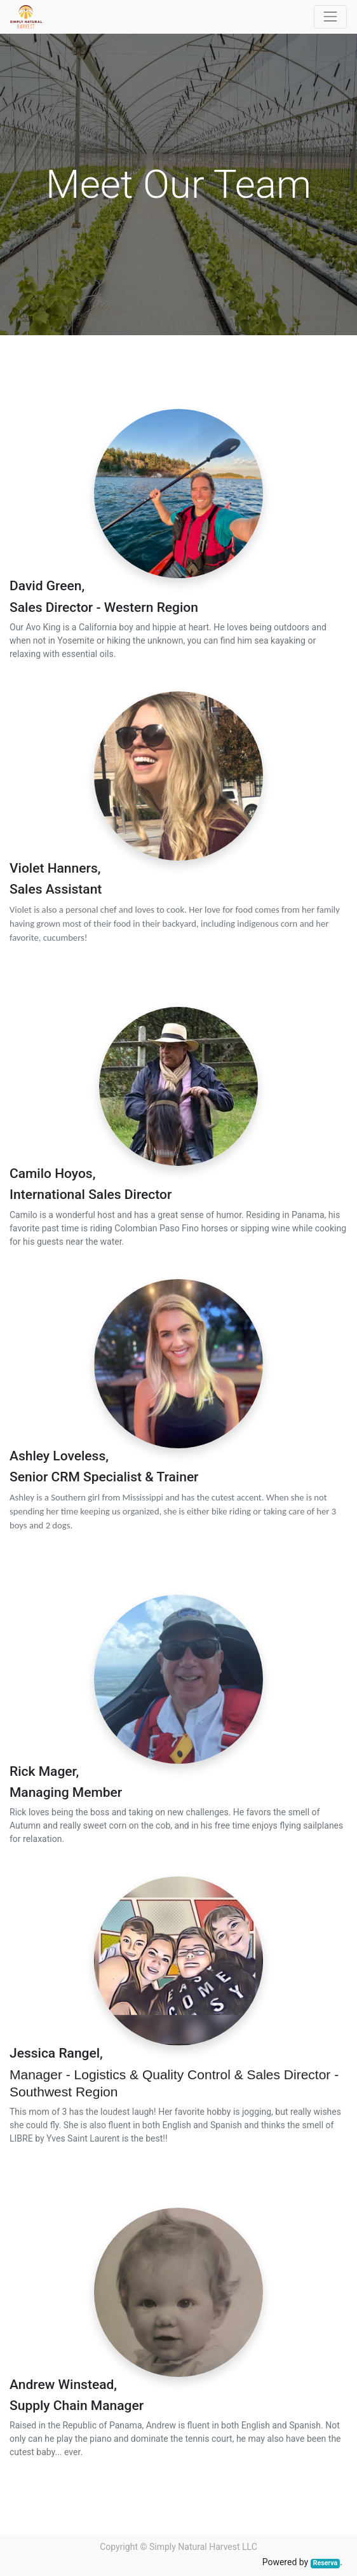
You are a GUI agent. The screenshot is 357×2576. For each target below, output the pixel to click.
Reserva (325, 2563)
